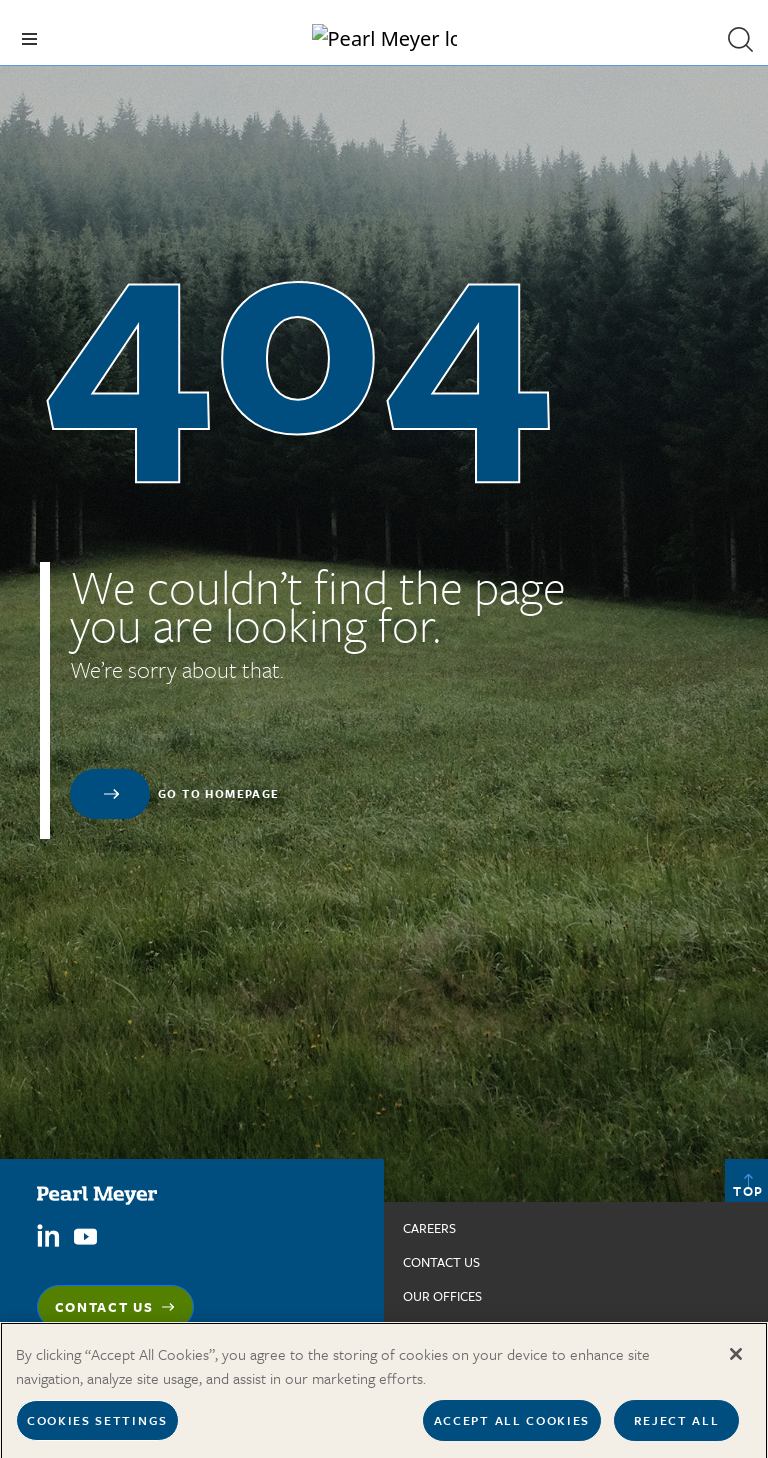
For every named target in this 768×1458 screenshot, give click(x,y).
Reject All (677, 1427)
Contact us (441, 1262)
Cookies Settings (97, 1427)
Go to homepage (219, 793)
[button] (740, 39)
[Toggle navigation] (29, 39)
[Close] (736, 1361)
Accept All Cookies (512, 1427)
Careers (429, 1228)
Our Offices (442, 1296)
